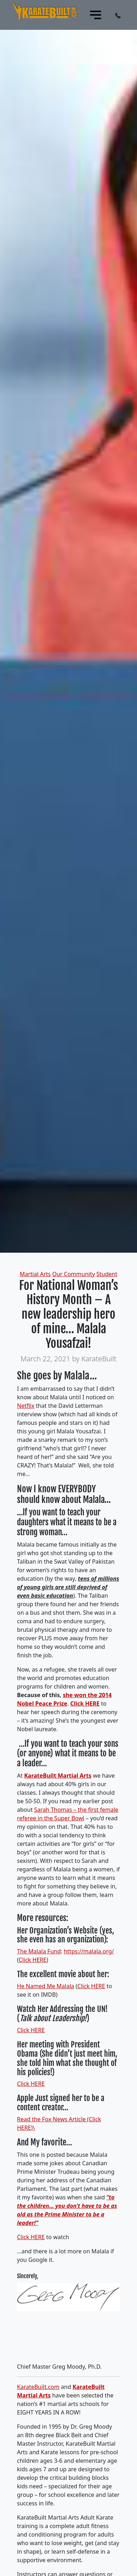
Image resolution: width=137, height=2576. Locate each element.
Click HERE (84, 1703)
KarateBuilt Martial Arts (57, 1775)
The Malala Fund (39, 1951)
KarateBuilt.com (38, 2387)
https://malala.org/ (89, 1951)
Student (106, 1274)
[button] (117, 15)
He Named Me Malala (45, 1986)
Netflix (25, 1406)
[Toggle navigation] (95, 15)
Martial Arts (35, 1274)
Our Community (73, 1274)
